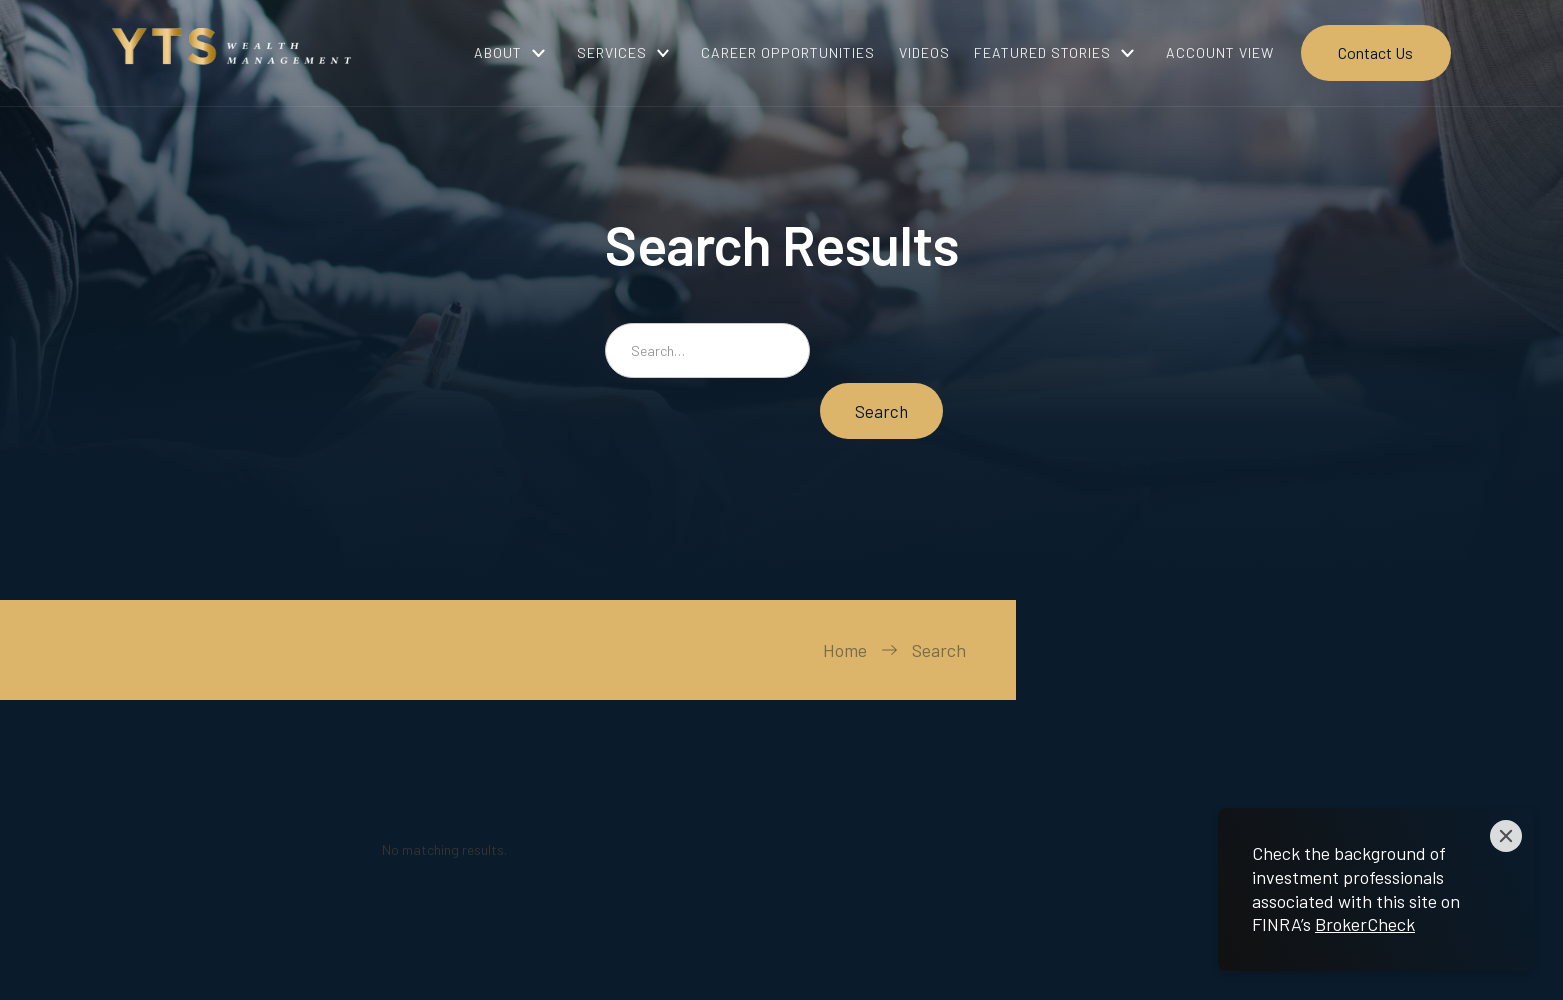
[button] (513, 53)
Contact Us (1375, 52)
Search (939, 650)
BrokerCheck (1365, 924)
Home (845, 650)
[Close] (1506, 836)
